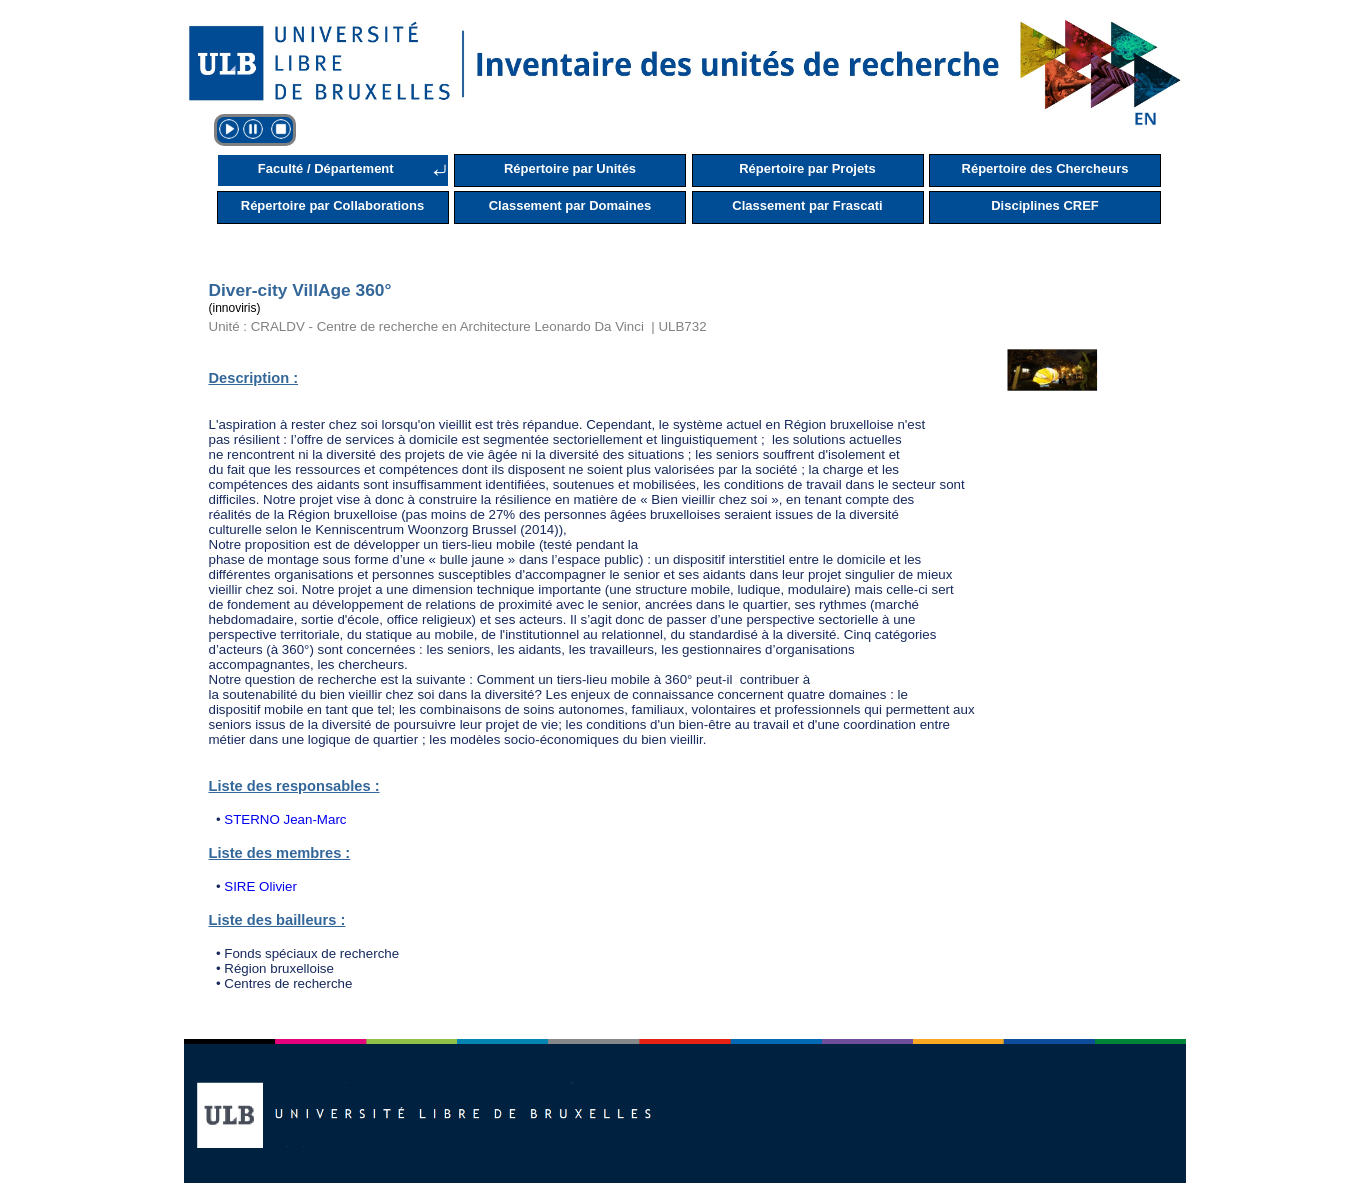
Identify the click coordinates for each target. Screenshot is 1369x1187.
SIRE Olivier (260, 886)
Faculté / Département (326, 168)
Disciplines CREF (1045, 205)
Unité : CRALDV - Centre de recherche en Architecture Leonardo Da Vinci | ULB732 (458, 326)
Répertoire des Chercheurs (1045, 168)
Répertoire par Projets (807, 168)
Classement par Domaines (570, 205)
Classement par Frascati (807, 205)
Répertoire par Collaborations (332, 205)
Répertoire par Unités (570, 168)
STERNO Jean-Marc (285, 819)
